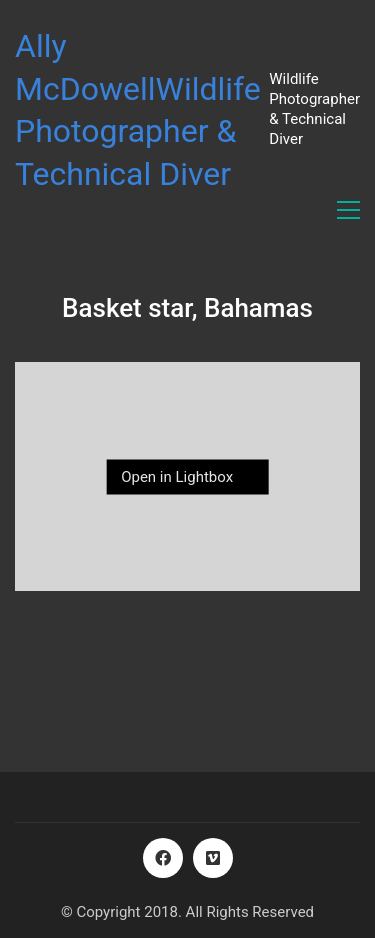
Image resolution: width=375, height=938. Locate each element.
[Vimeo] (213, 858)
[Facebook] (163, 858)
